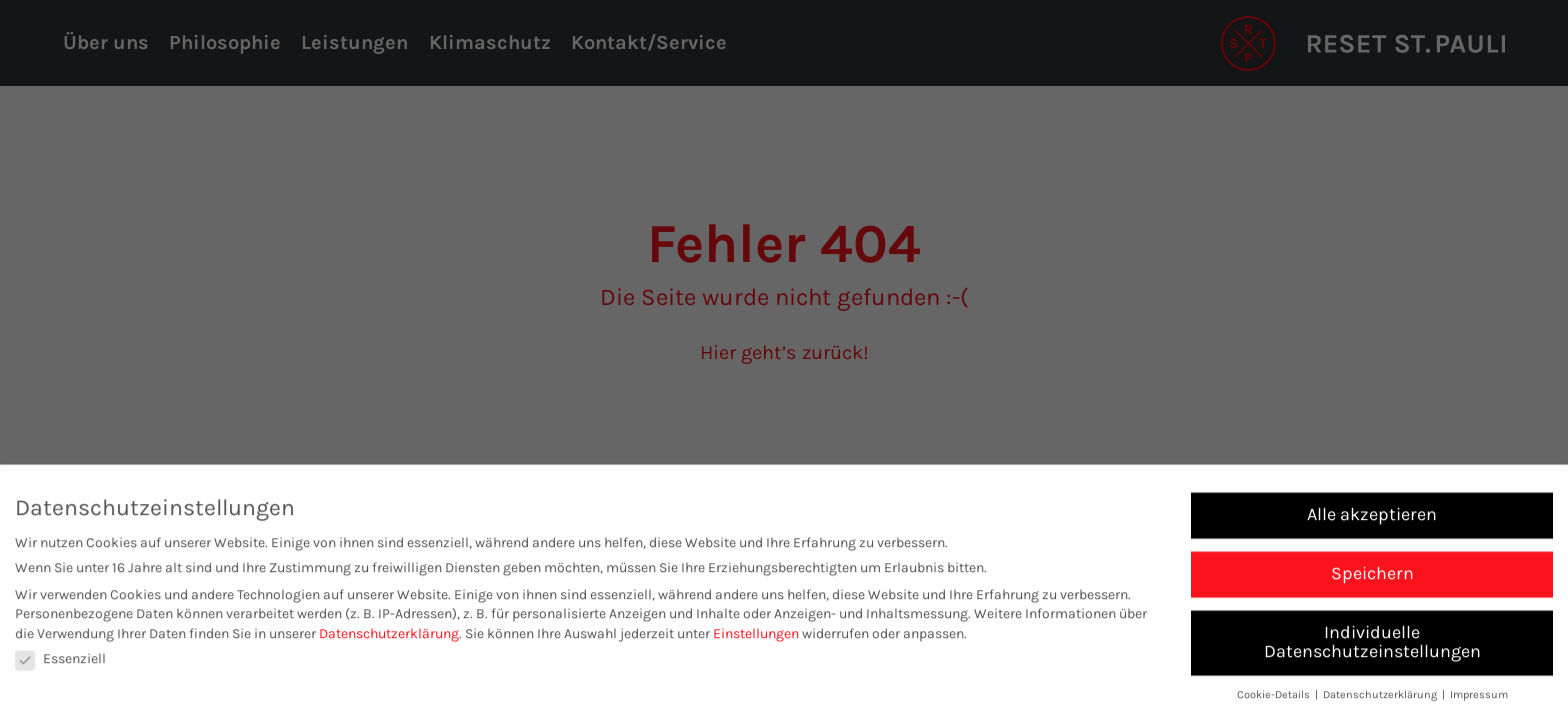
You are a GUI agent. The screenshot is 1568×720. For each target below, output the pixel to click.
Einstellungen (756, 637)
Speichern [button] (1372, 577)
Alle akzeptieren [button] (1372, 518)
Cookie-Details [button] (1275, 699)
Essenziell (60, 663)
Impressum (1479, 699)
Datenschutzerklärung (389, 637)
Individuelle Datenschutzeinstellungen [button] (1372, 646)
